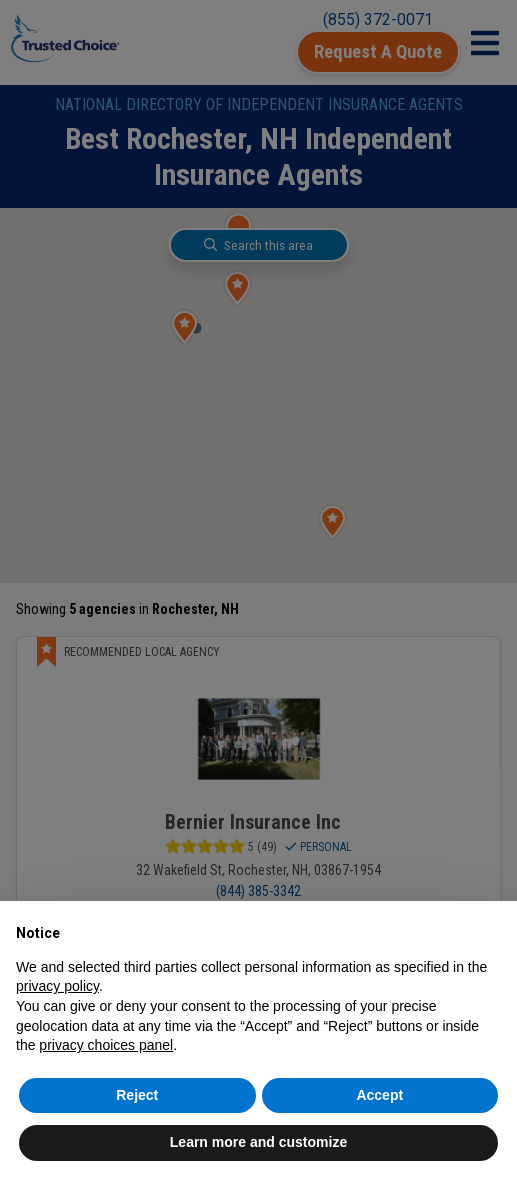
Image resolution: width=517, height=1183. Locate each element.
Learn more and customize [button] (258, 1142)
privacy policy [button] (57, 986)
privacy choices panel (106, 1045)
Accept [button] (379, 1095)
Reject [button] (137, 1095)
